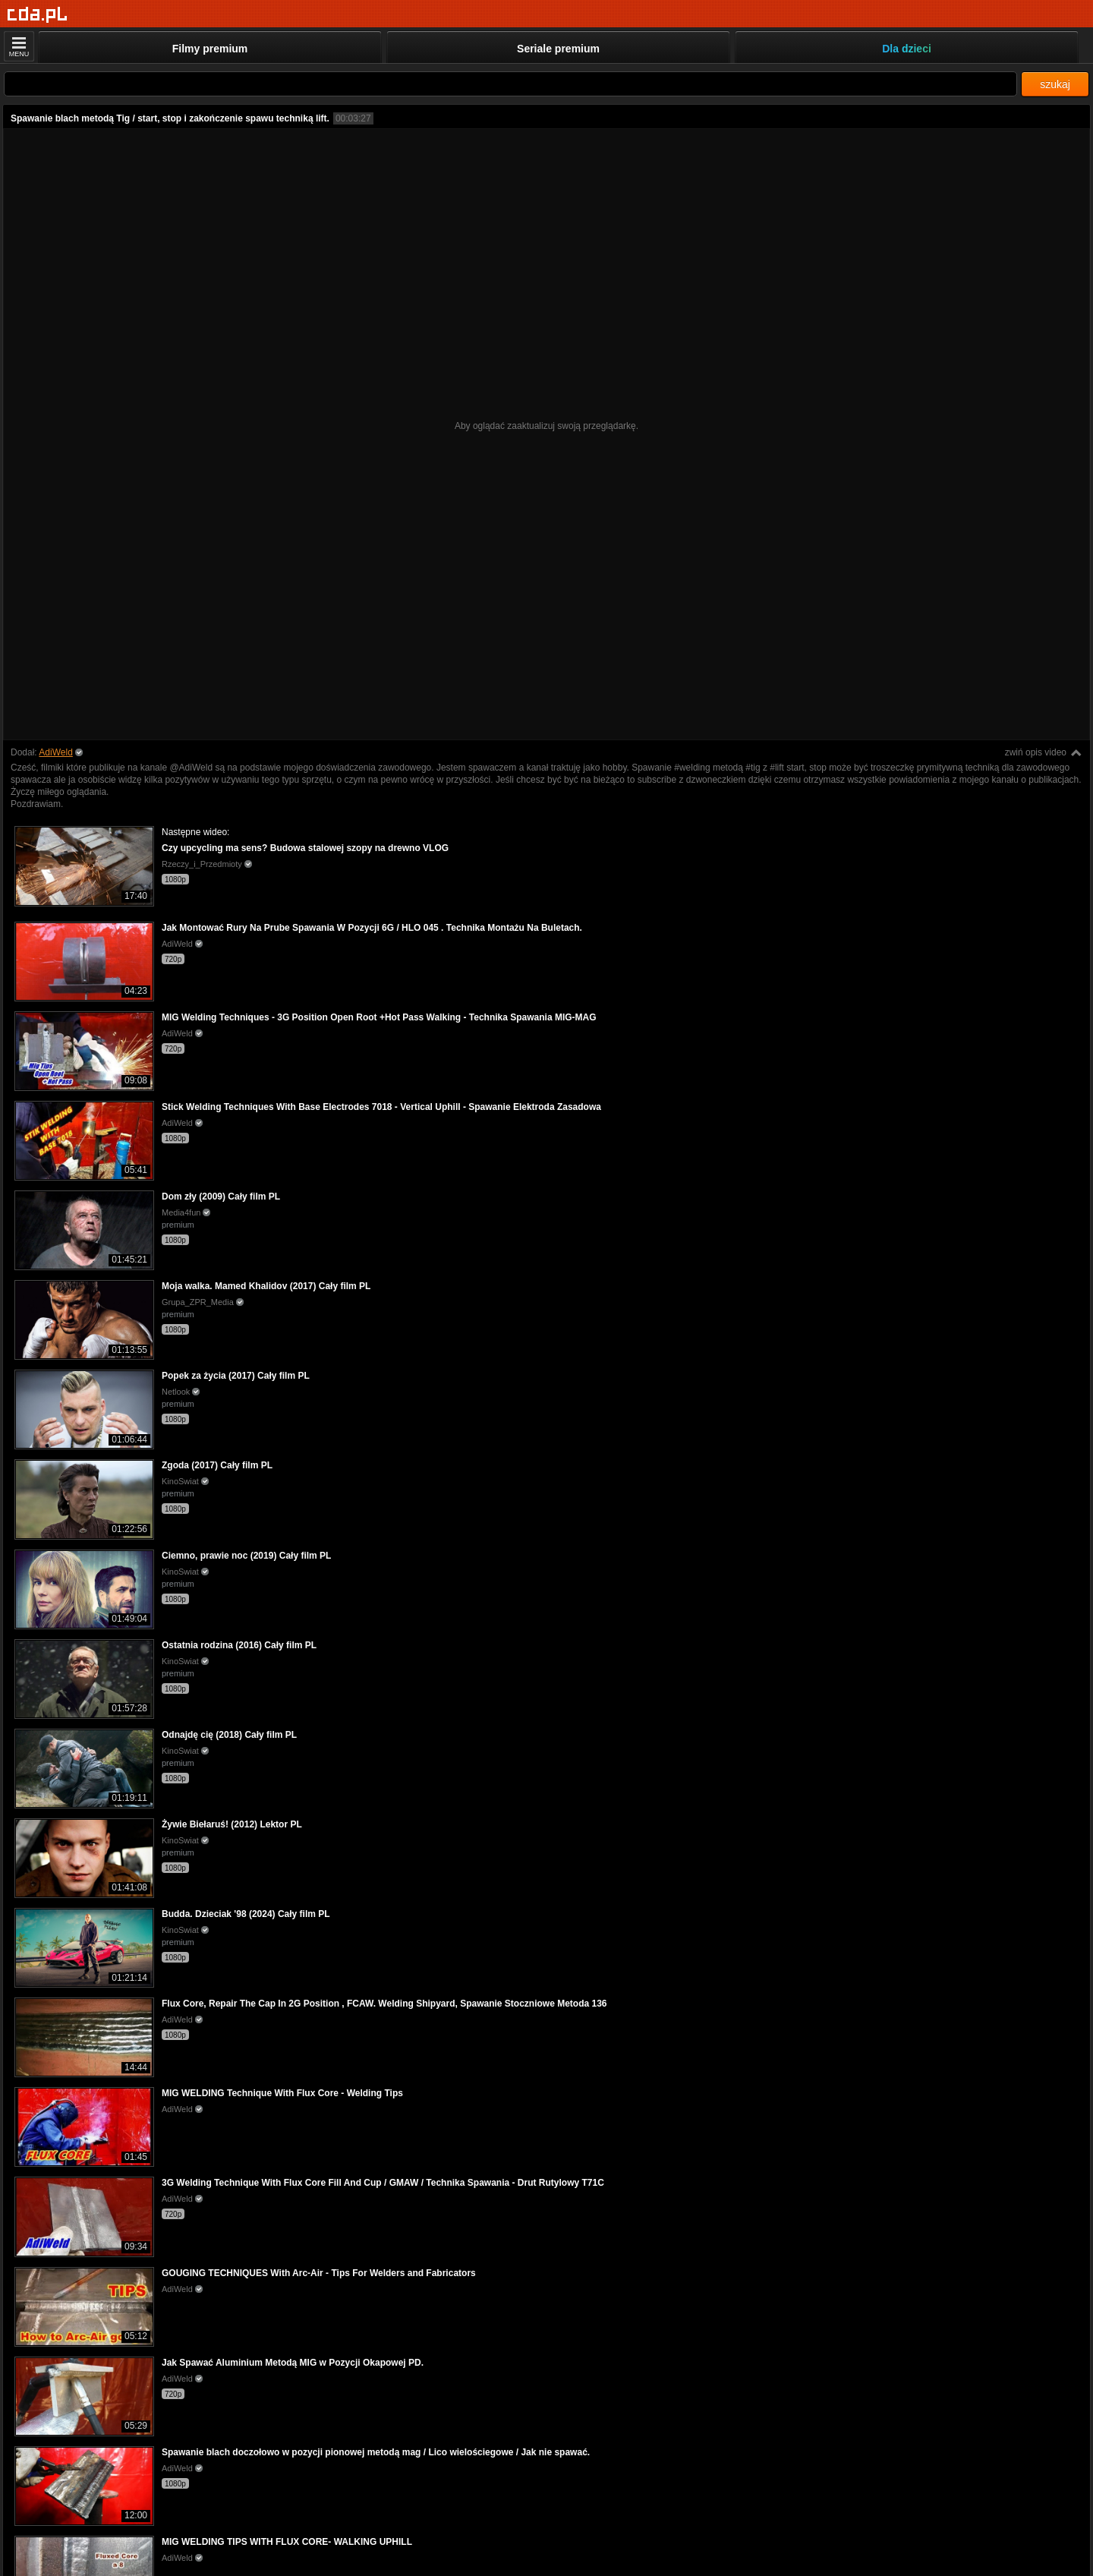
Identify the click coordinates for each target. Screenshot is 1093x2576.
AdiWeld (55, 752)
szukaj (1055, 84)
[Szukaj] (510, 83)
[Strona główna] (38, 14)
